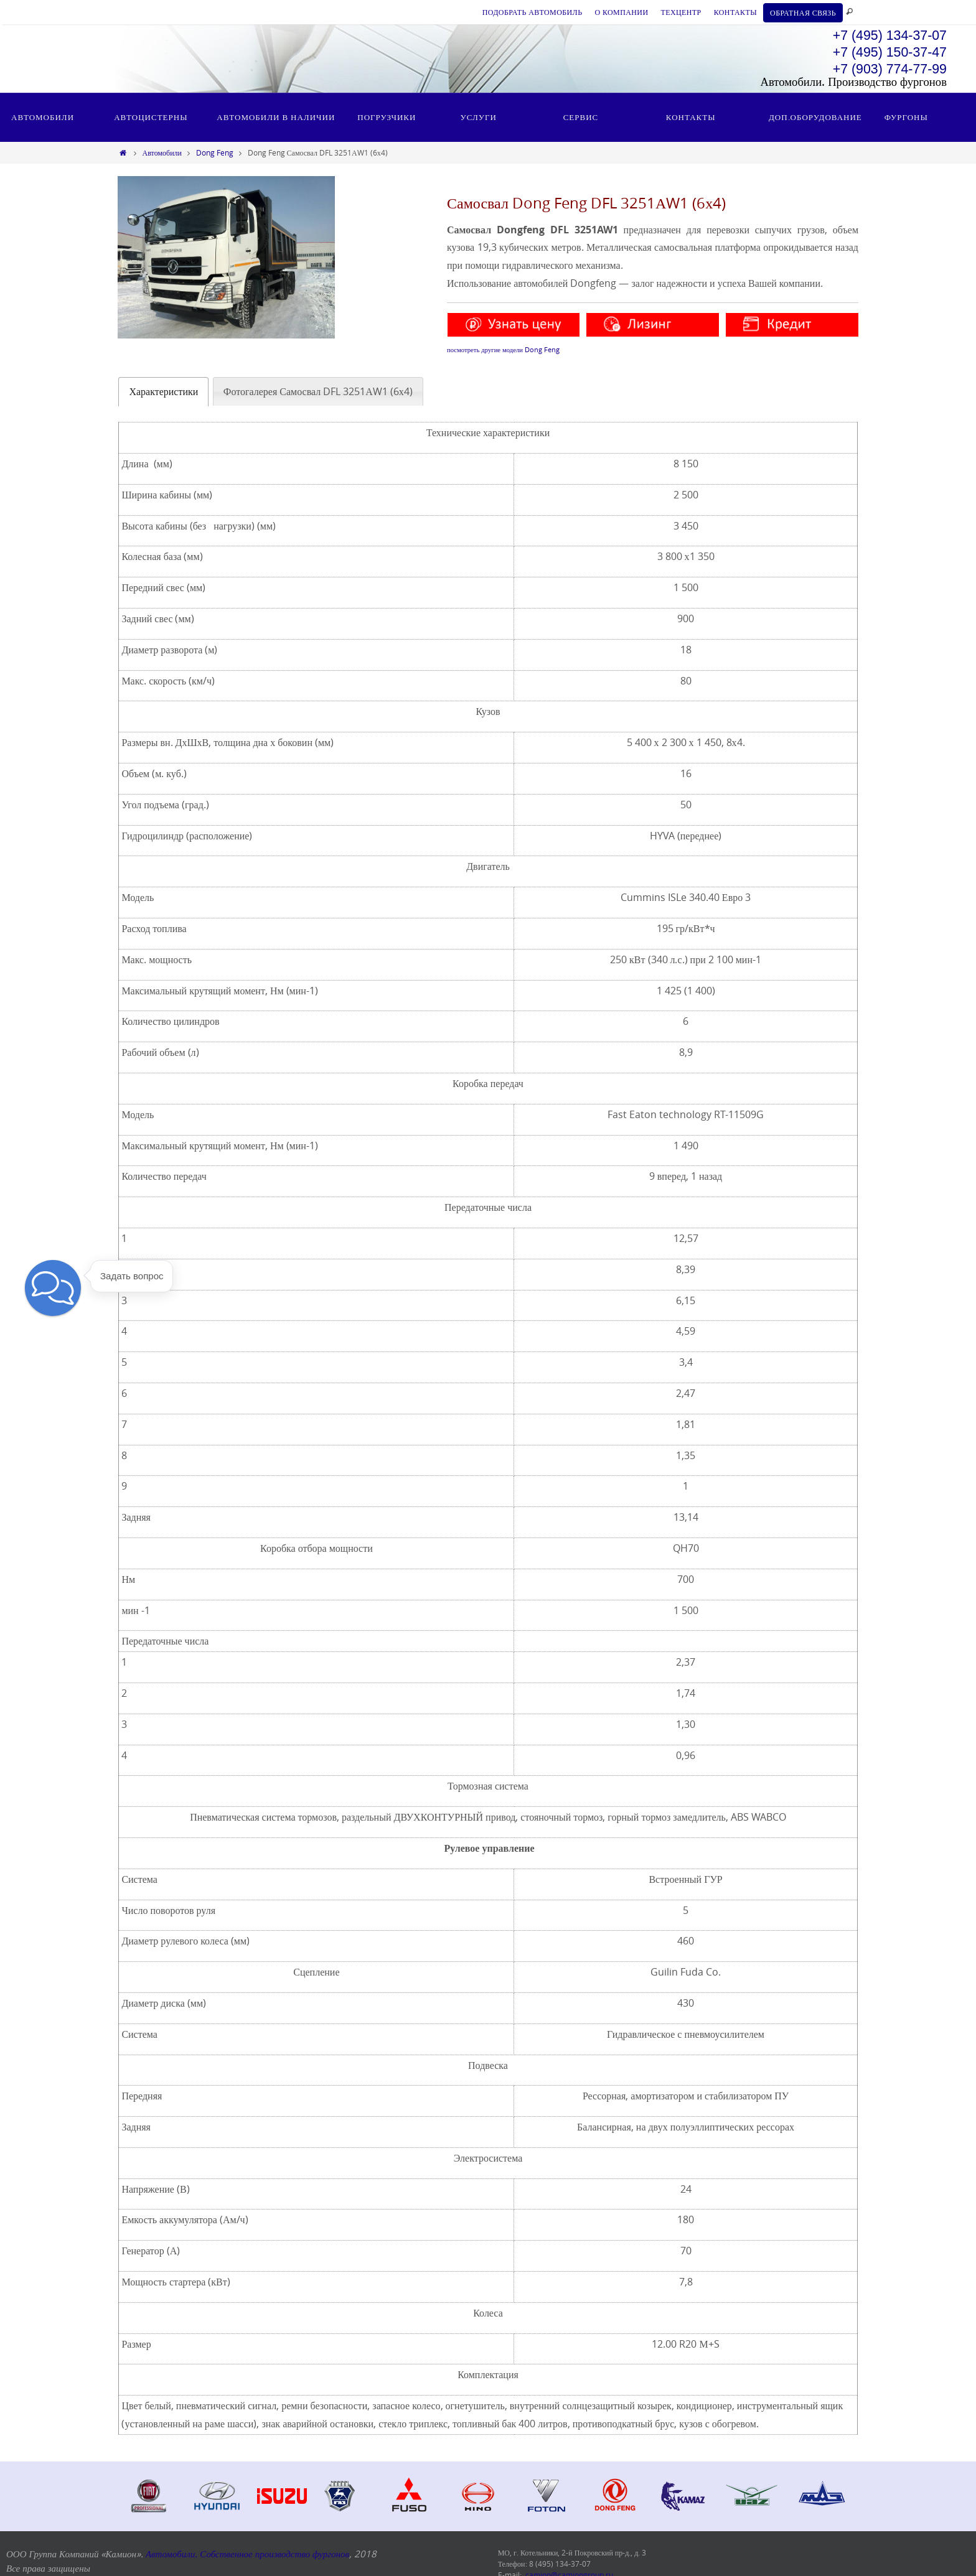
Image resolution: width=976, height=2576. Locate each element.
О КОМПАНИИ (621, 12)
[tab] (163, 391)
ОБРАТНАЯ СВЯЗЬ (803, 12)
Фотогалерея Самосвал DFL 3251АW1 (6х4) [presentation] (318, 391)
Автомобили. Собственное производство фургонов (247, 2553)
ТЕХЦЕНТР (680, 12)
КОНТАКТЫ (735, 12)
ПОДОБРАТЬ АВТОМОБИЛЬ (532, 12)
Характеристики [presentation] (163, 391)
